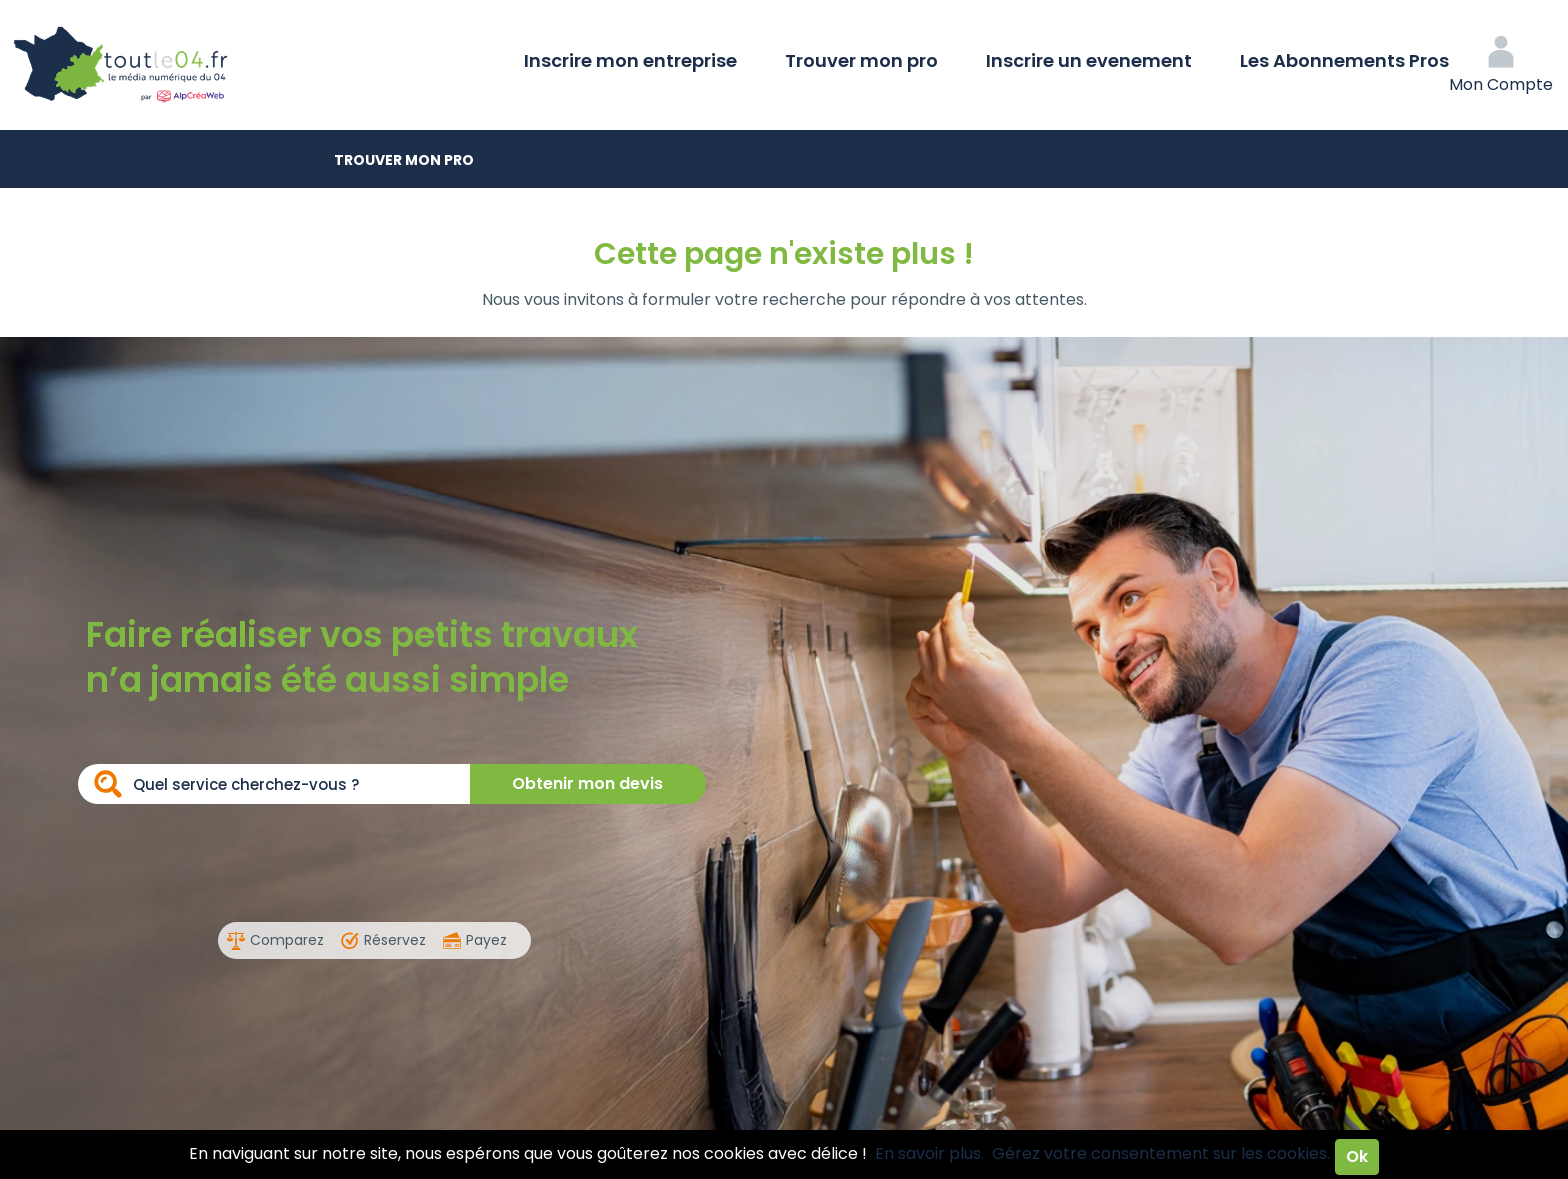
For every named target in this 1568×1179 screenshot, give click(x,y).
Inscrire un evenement (1089, 60)
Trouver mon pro (861, 60)
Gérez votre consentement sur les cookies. (1161, 1153)
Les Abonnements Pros (1344, 60)
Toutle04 (200, 65)
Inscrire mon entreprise (630, 60)
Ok (1357, 1156)
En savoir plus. (929, 1153)
